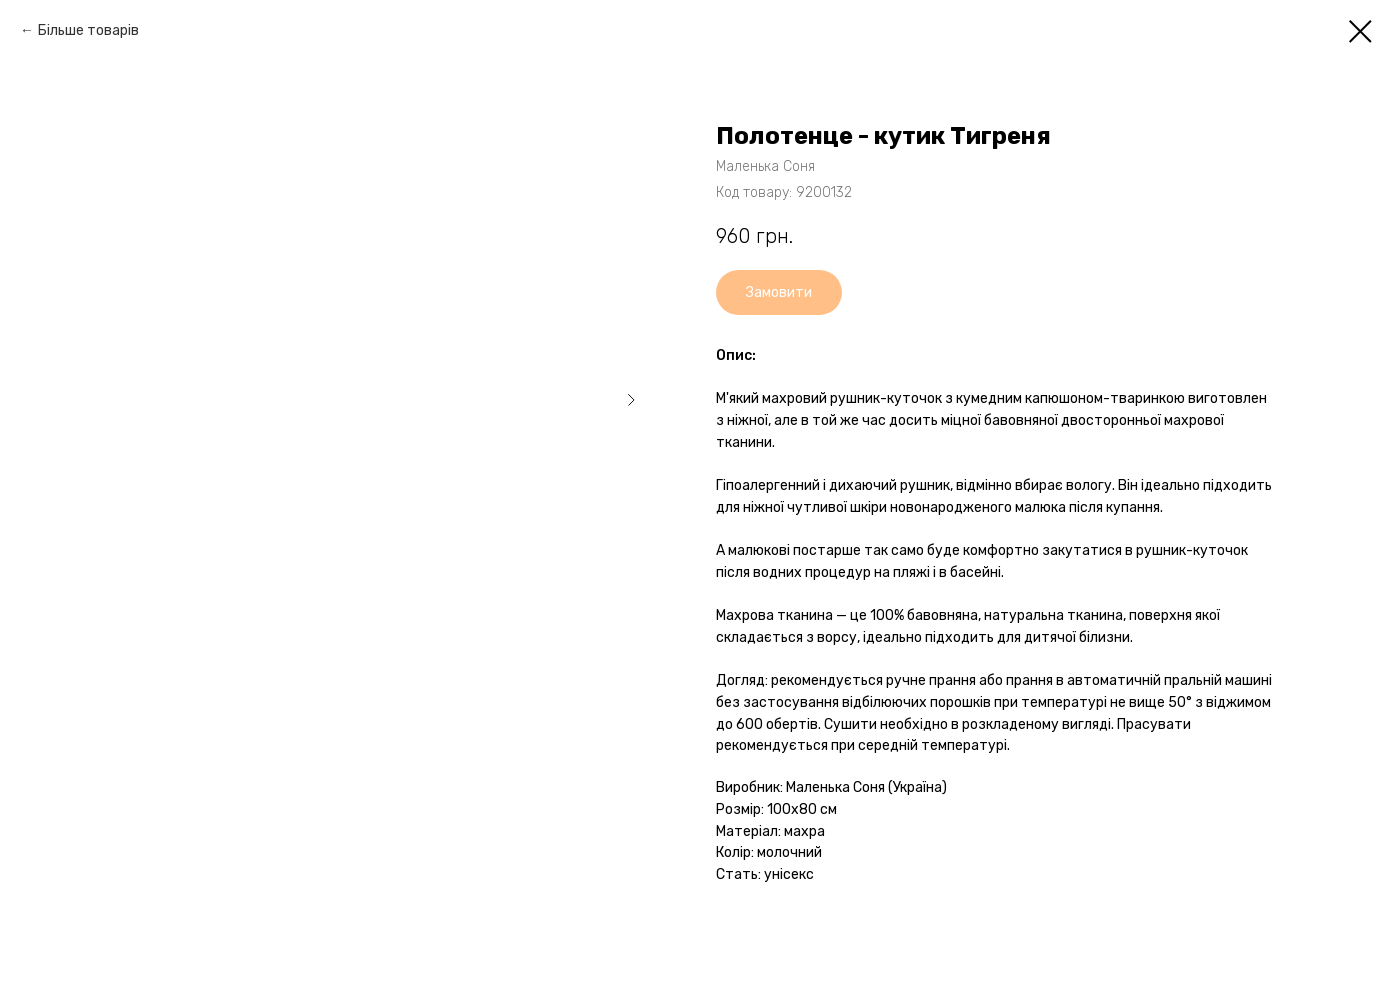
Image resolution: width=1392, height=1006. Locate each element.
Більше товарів (88, 30)
